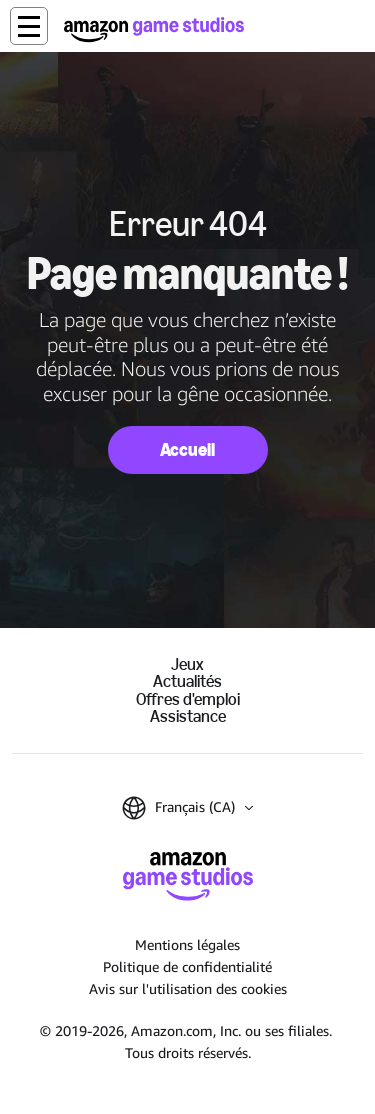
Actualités (187, 681)
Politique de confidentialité (187, 966)
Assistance (188, 716)
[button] (29, 26)
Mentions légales (187, 944)
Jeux (187, 664)
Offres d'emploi (188, 699)
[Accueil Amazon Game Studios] (154, 29)
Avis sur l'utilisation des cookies (188, 988)
